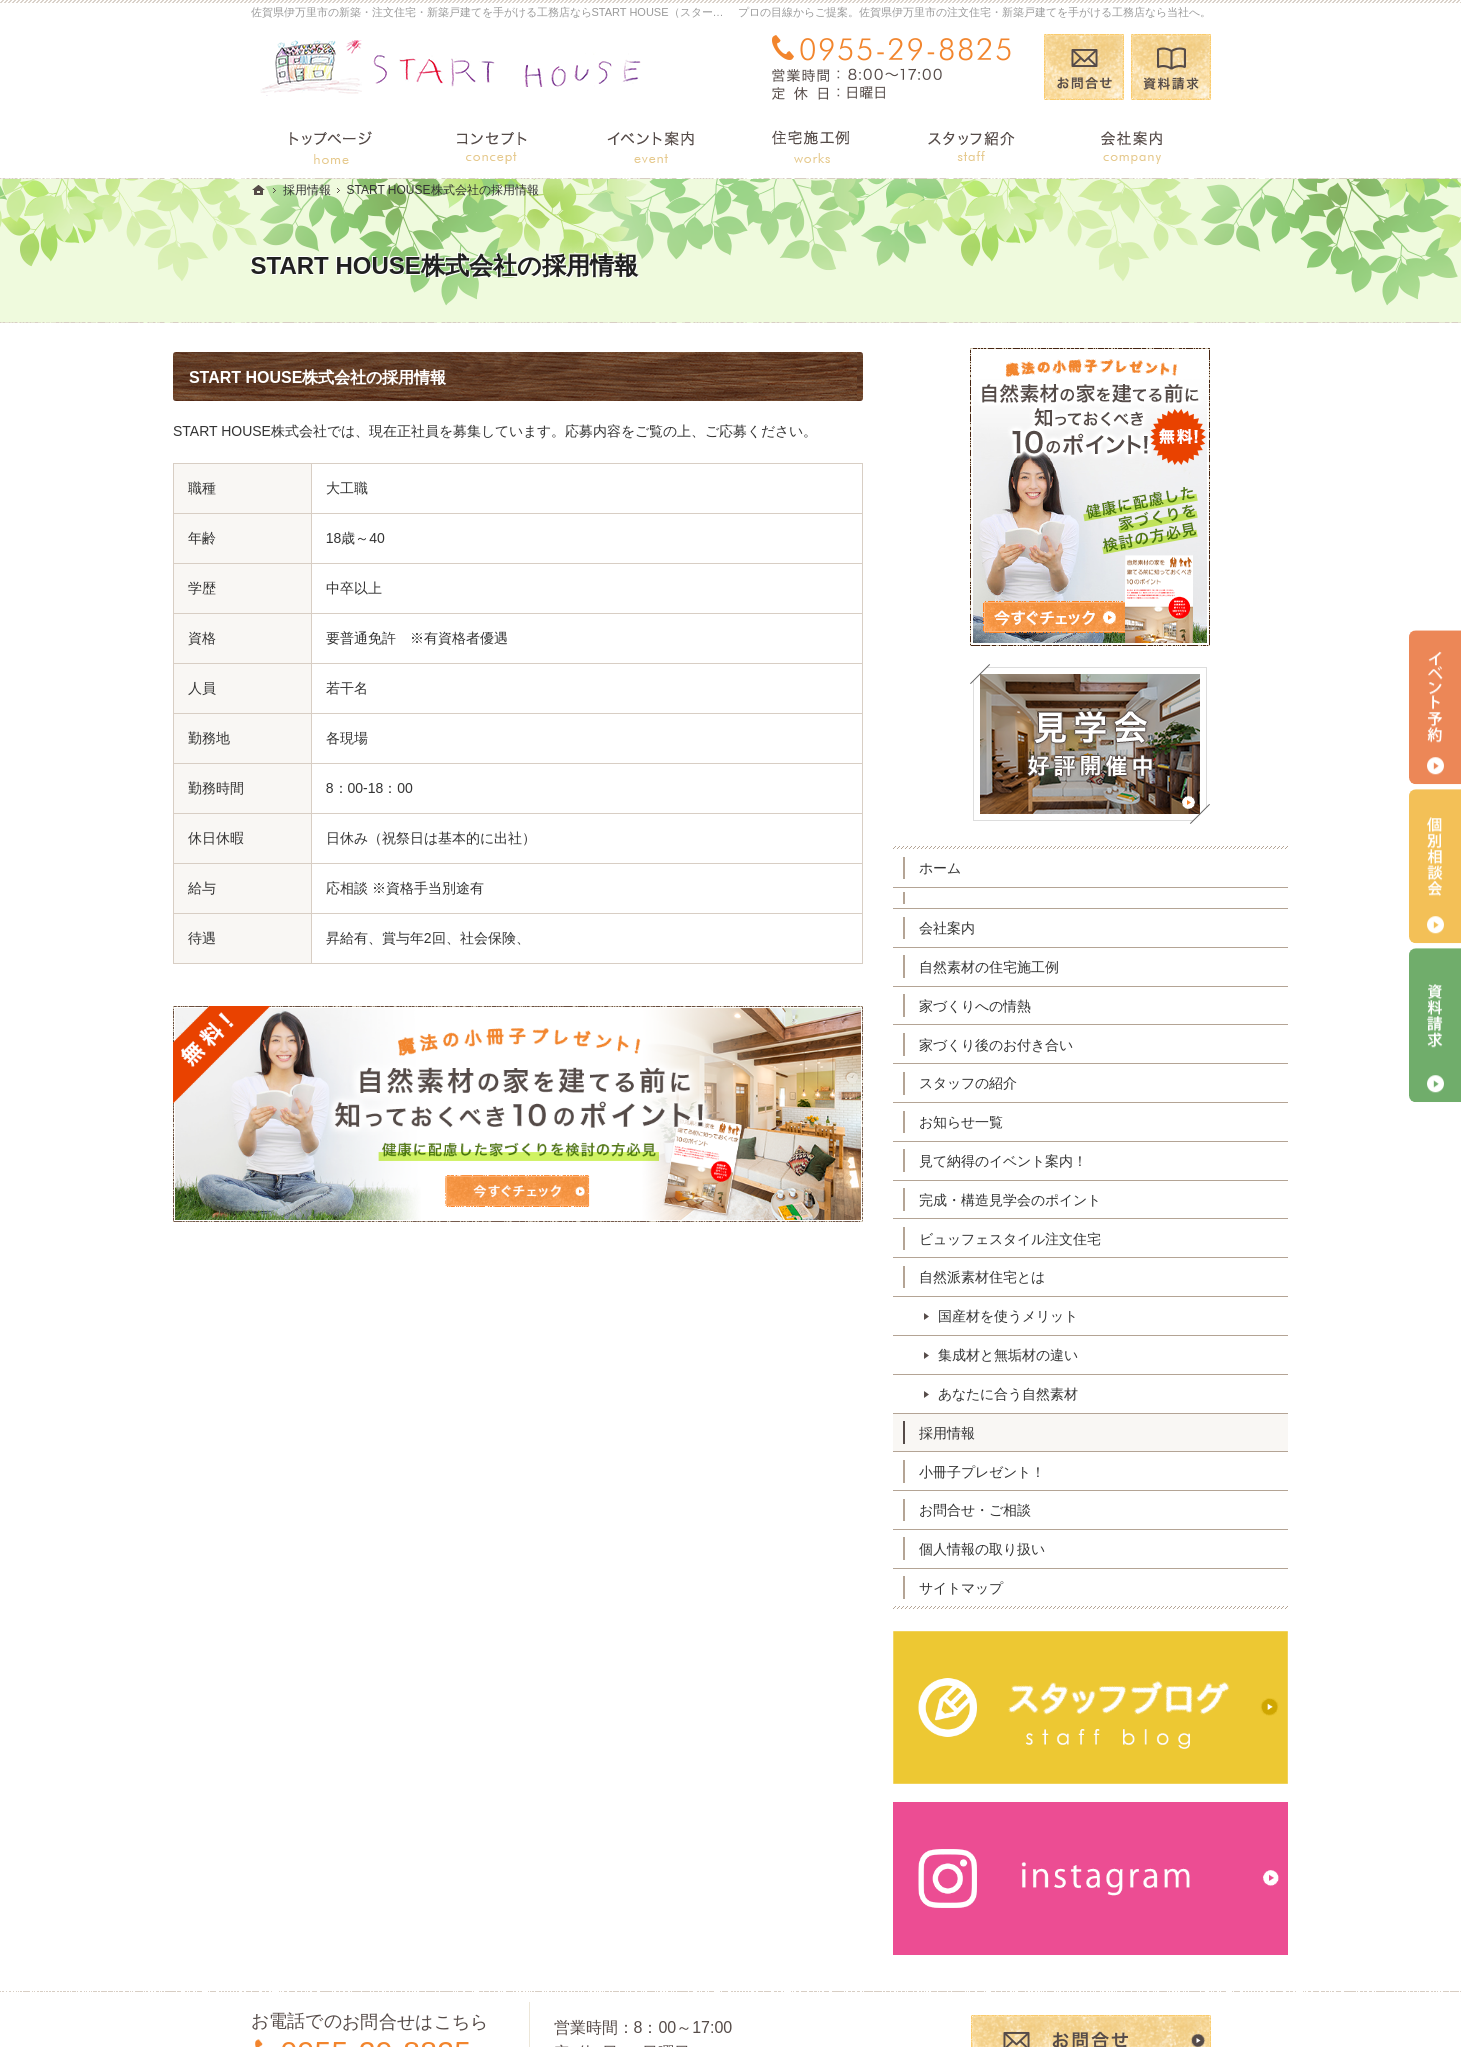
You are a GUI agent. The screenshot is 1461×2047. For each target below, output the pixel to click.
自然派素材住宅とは (1060, 1277)
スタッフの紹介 (1046, 1083)
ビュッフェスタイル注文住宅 (1088, 1239)
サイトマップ (1039, 1588)
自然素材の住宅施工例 (1067, 967)
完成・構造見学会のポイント (1088, 1200)
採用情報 (1025, 1433)
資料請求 (1171, 67)
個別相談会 (1435, 866)
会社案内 (1025, 928)
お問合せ (1084, 67)
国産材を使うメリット (1086, 1316)
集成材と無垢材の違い (1086, 1355)
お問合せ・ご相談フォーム (1091, 1923)
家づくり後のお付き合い (1074, 1045)
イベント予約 (1435, 707)
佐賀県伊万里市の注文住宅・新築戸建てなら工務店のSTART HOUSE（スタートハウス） (861, 1999)
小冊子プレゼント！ (1060, 1472)
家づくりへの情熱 (1053, 1006)
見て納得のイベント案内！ (1081, 1161)
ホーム (1018, 868)
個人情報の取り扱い (1060, 1549)
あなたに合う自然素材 (1086, 1394)
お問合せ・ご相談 (1053, 1510)
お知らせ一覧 (1039, 1122)
